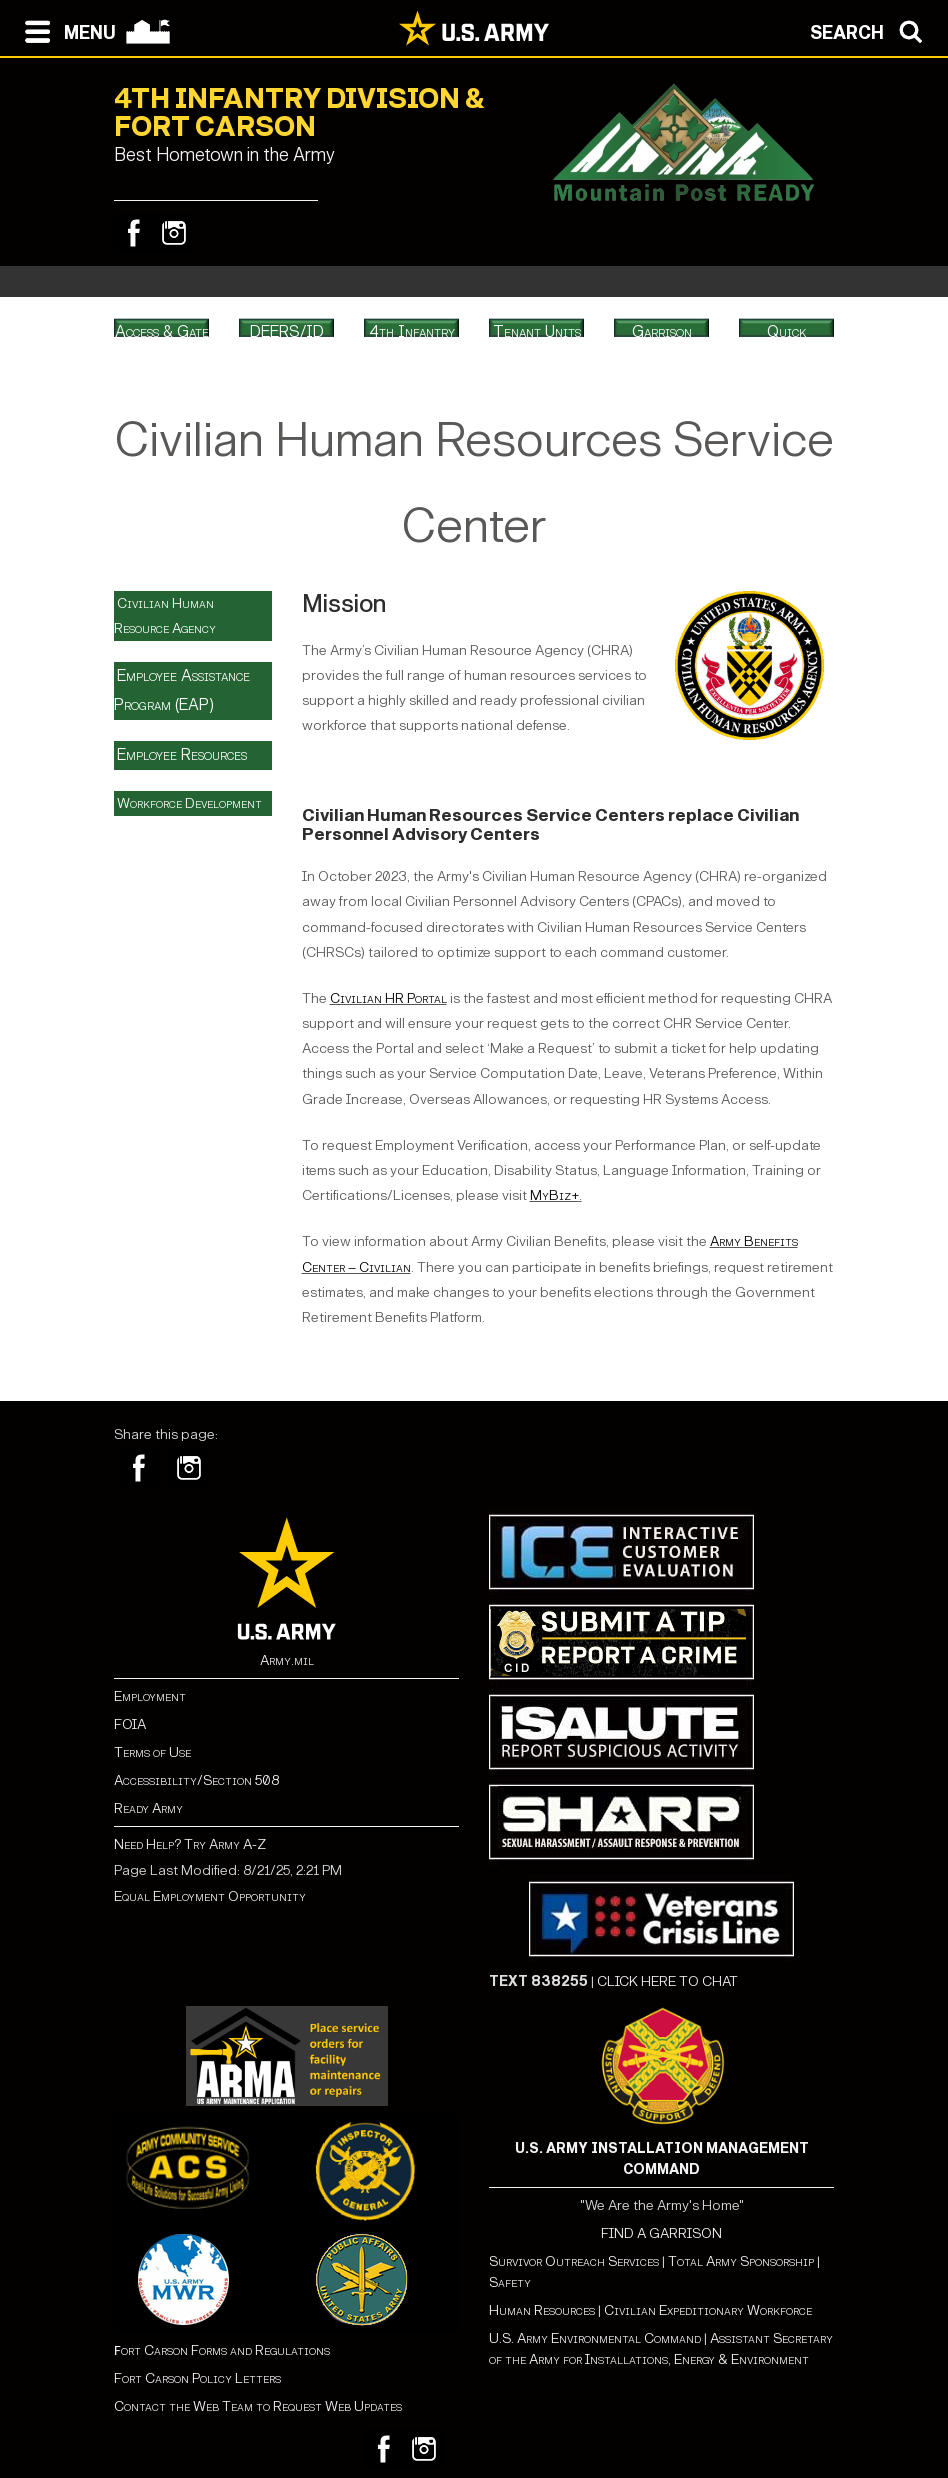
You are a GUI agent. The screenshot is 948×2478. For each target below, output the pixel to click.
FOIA (130, 1724)
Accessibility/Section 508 (196, 1780)
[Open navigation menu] (65, 30)
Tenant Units (537, 331)
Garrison (662, 331)
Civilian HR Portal (388, 998)
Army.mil (287, 1660)
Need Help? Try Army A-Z (190, 1844)
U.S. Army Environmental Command (595, 2338)
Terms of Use (152, 1752)
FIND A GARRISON (661, 2233)
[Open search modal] (871, 30)
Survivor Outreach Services (574, 2261)
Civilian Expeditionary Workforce (708, 2310)
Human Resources (542, 2310)
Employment (150, 1696)
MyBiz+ (554, 1195)
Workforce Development (189, 803)
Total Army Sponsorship (741, 2261)
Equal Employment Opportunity (210, 1896)
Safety (510, 2282)
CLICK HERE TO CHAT (667, 1981)
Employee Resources (182, 754)
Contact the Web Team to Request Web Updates (258, 2406)
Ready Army (148, 1808)
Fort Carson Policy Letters (197, 2378)
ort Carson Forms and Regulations (222, 2350)
